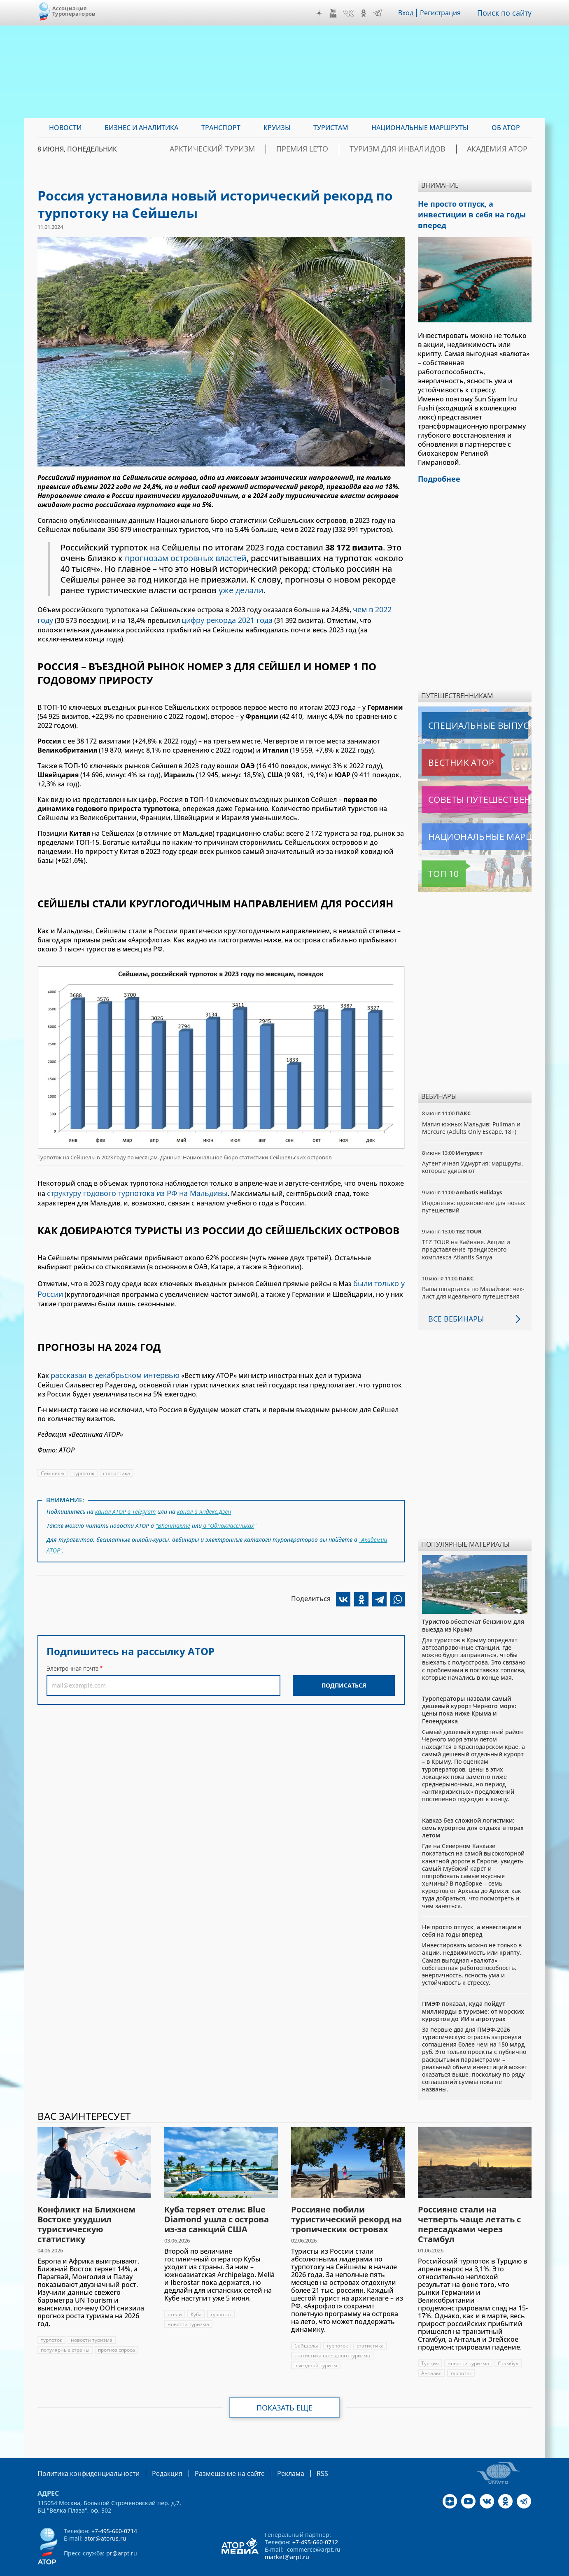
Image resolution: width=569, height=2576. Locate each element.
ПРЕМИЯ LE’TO (341, 149)
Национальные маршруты (465, 821)
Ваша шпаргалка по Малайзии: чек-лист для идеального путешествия (474, 1277)
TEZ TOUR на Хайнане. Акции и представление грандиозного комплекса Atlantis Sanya (466, 1233)
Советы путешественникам (466, 784)
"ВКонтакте (173, 1504)
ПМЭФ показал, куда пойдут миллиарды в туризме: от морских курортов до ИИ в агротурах (473, 1995)
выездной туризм (315, 2349)
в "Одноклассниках (228, 1504)
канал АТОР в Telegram (126, 1492)
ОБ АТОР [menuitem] (506, 127)
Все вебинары (453, 1303)
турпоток (84, 1454)
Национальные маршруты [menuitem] (420, 127)
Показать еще (284, 2391)
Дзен (321, 13)
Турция (430, 2347)
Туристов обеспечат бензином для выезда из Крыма (473, 1609)
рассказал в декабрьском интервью (109, 1356)
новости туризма (92, 2324)
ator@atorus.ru (105, 2522)
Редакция (153, 2457)
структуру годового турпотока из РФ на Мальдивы (130, 1179)
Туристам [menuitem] (330, 127)
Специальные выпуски (459, 709)
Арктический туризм (267, 149)
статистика (117, 1454)
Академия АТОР (504, 149)
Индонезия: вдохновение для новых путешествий (474, 1190)
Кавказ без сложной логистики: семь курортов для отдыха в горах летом (473, 1812)
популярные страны (65, 2334)
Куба (196, 2298)
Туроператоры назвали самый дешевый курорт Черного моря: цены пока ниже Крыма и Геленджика (469, 1694)
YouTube (335, 13)
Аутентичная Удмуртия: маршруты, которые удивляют (473, 1151)
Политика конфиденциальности (82, 2457)
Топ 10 (434, 858)
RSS (295, 2457)
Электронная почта (72, 1643)
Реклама (266, 2457)
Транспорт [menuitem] (220, 127)
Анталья (431, 2357)
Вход (408, 12)
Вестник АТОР (445, 747)
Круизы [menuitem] (277, 127)
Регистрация (444, 12)
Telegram (379, 13)
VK (350, 13)
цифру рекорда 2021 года (205, 617)
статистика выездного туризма (332, 2339)
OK (365, 13)
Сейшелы (52, 1454)
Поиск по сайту (506, 12)
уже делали (305, 590)
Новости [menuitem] (65, 127)
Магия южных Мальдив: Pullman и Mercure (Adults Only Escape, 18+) (472, 1112)
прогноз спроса (118, 2334)
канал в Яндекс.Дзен (205, 1492)
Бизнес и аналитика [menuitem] (141, 127)
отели (175, 2298)
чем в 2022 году (378, 608)
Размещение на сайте (211, 2457)
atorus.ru (454, 2568)
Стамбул (508, 2347)
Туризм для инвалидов (421, 149)
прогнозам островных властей (187, 558)
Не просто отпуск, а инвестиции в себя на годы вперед (471, 1915)
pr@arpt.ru (121, 2537)
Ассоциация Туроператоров (74, 11)
